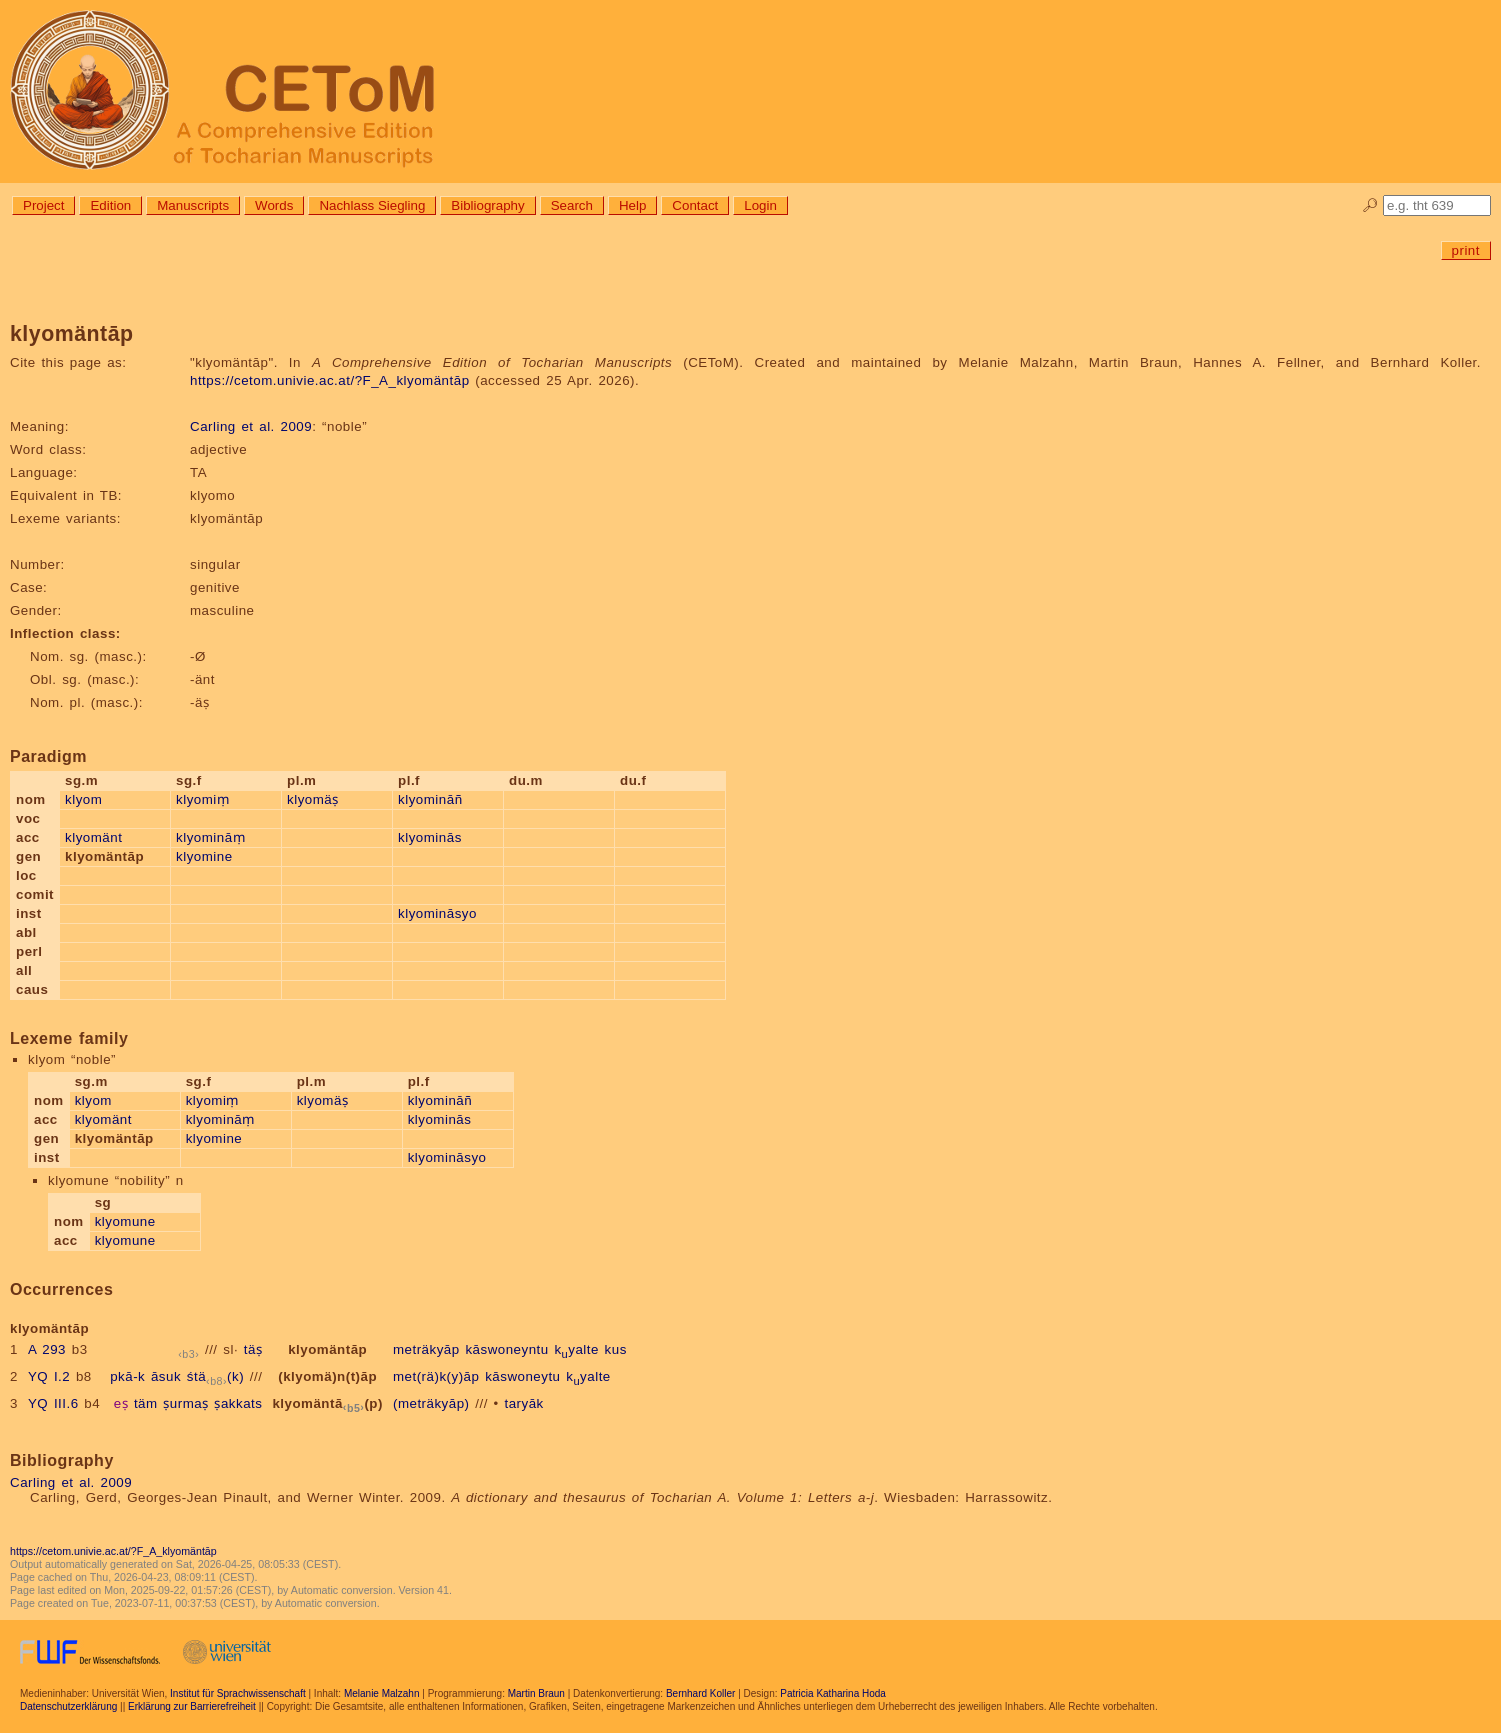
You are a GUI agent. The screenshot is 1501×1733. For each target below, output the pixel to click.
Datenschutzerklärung (68, 1706)
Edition (110, 205)
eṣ (121, 1403)
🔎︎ (1370, 205)
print (1466, 250)
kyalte (576, 1349)
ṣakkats (238, 1403)
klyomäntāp (327, 1349)
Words (274, 205)
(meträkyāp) (431, 1403)
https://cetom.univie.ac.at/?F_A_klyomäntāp (330, 380)
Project (43, 205)
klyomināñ (430, 799)
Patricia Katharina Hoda (833, 1693)
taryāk (523, 1403)
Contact (695, 205)
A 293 (47, 1349)
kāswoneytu (522, 1376)
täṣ (253, 1349)
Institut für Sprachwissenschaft (238, 1693)
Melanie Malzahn (382, 1693)
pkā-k (127, 1376)
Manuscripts (193, 205)
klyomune (125, 1221)
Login (760, 205)
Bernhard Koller (700, 1693)
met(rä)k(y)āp (436, 1376)
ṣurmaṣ (185, 1403)
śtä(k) (215, 1376)
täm (146, 1403)
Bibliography (487, 205)
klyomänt (93, 837)
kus (616, 1349)
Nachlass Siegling (372, 205)
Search (572, 205)
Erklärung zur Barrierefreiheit (192, 1706)
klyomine (204, 856)
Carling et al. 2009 (251, 426)
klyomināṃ (210, 837)
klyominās (430, 837)
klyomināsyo (437, 913)
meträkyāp (426, 1349)
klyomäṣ (313, 799)
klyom (83, 799)
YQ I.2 (49, 1376)
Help (632, 205)
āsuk (166, 1376)
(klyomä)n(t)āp (327, 1376)
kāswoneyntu (506, 1349)
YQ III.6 (53, 1403)
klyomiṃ (202, 799)
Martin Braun (536, 1693)
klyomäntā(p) (327, 1403)
